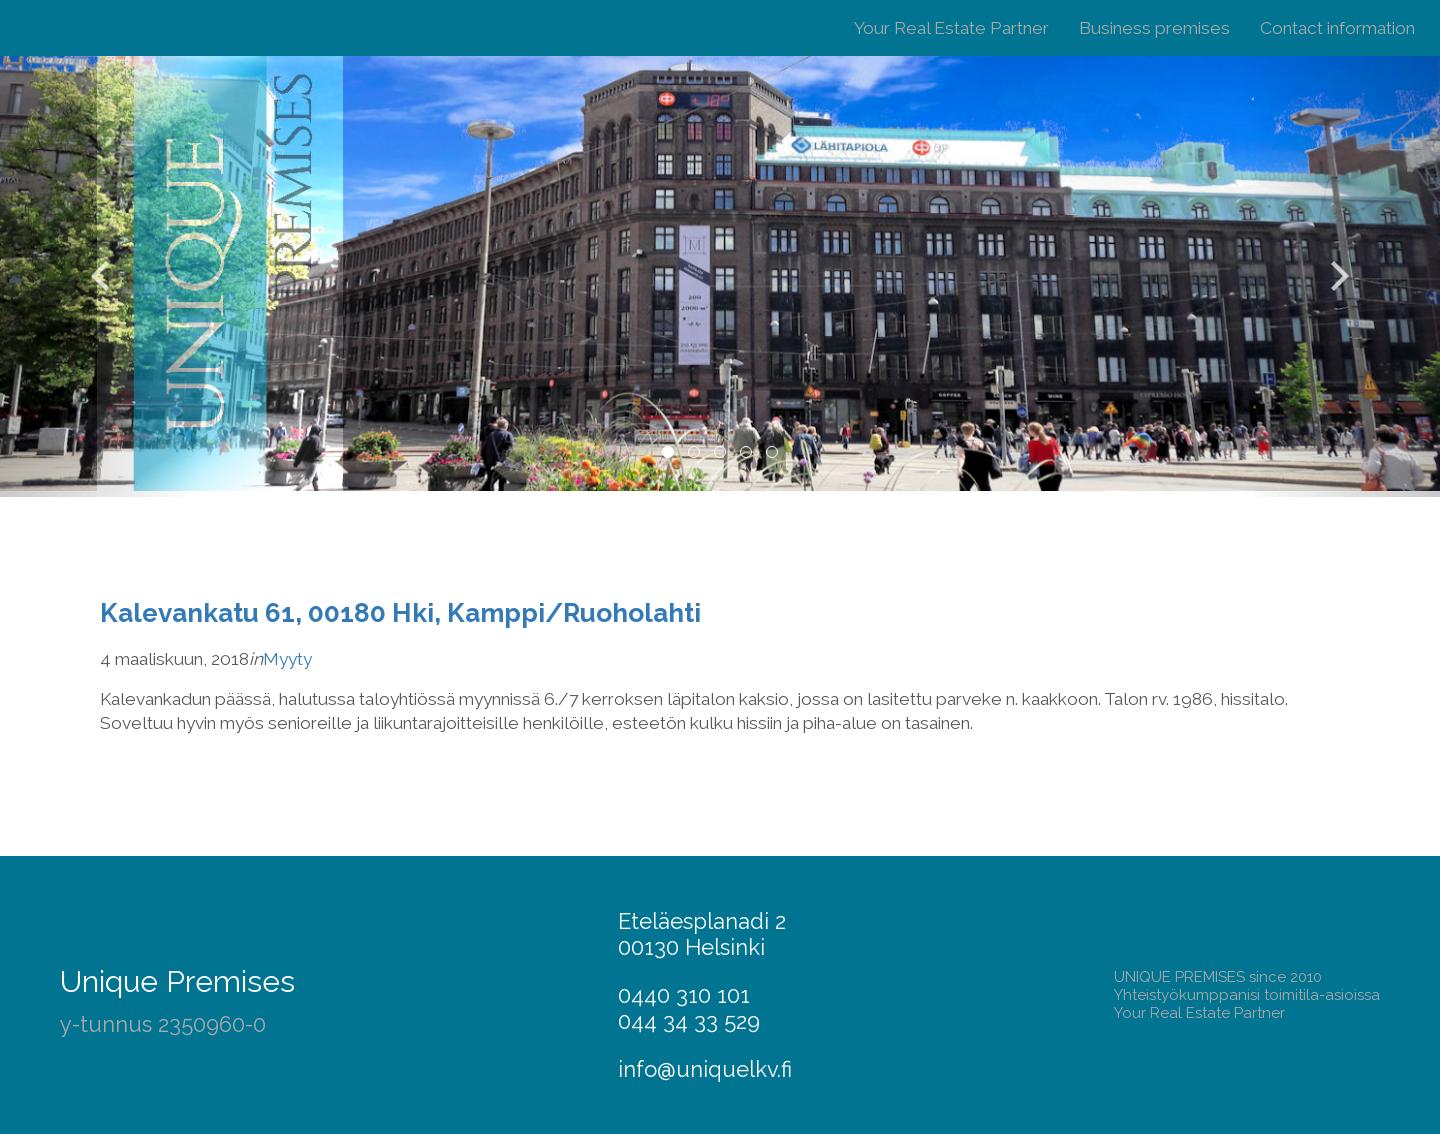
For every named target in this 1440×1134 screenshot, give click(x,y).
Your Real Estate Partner (951, 28)
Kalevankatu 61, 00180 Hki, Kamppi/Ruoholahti (400, 612)
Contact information (1337, 28)
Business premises (1154, 28)
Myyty (287, 659)
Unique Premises (177, 981)
